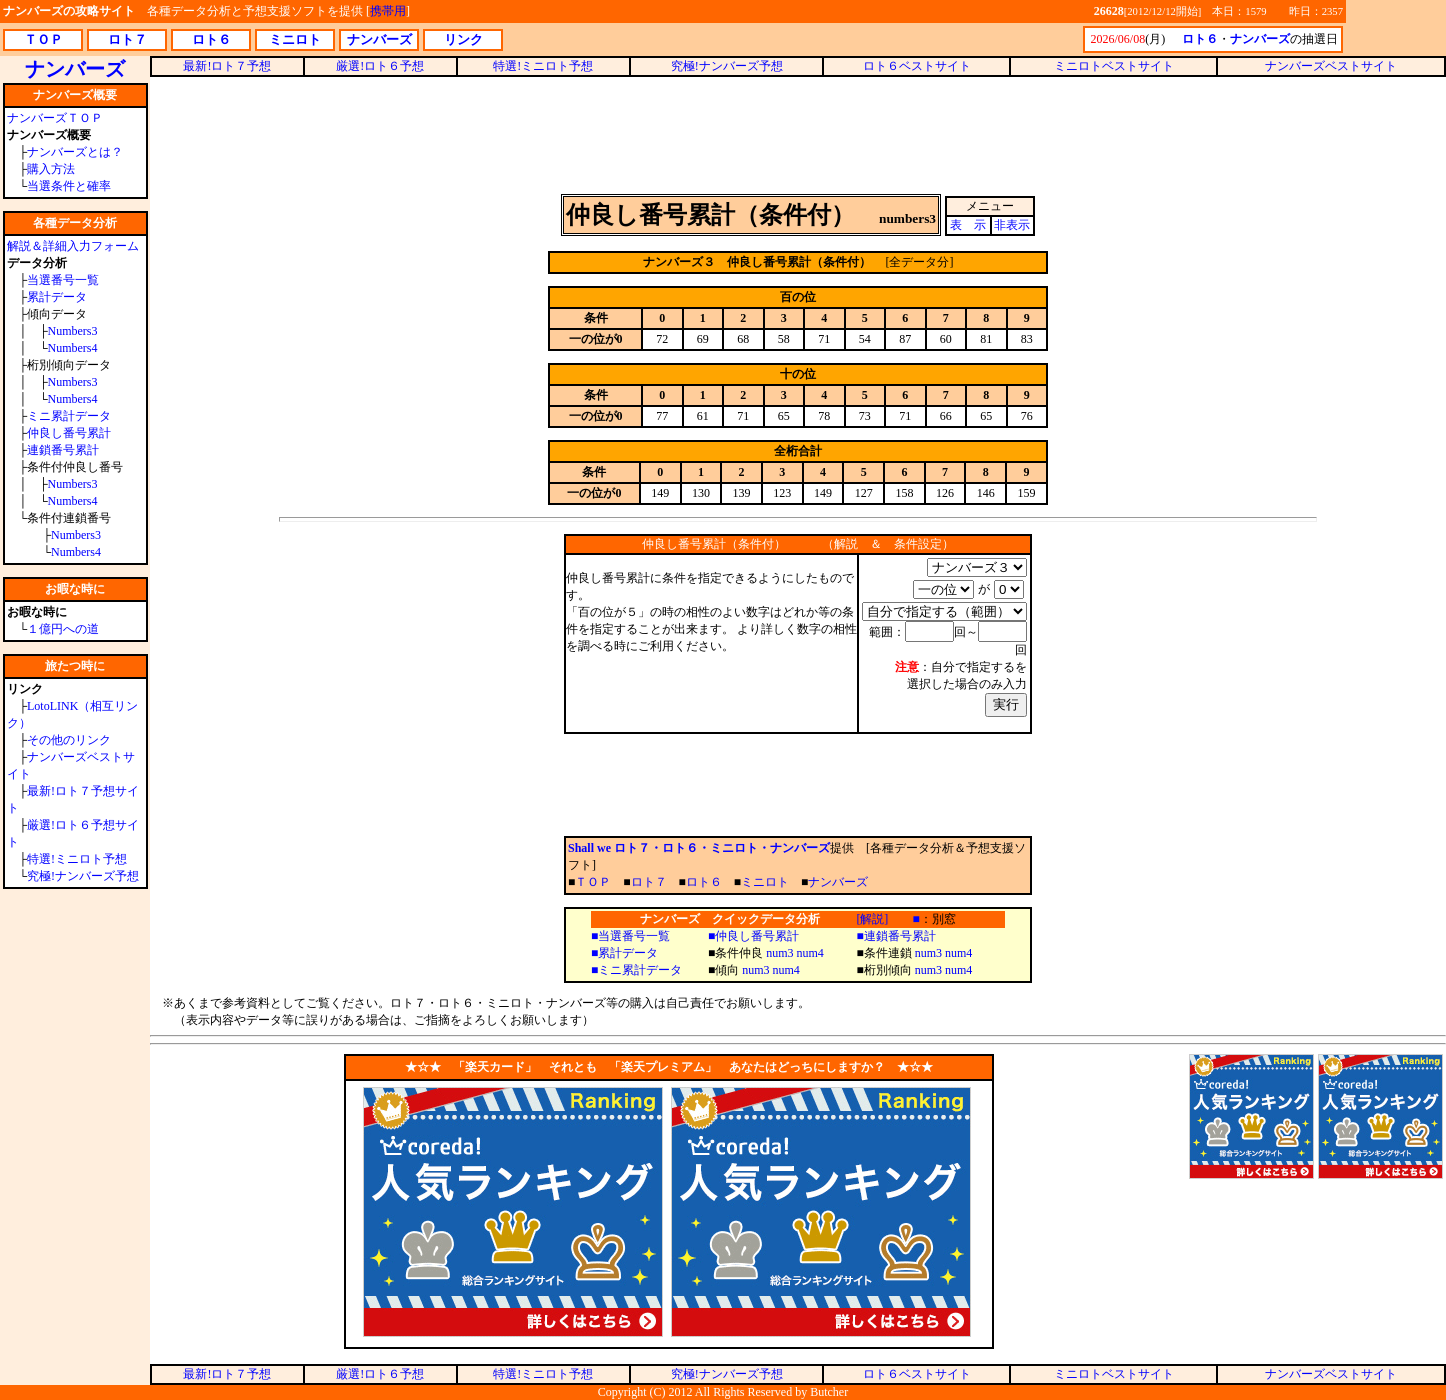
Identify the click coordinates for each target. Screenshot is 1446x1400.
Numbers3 (73, 331)
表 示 (968, 225)
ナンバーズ (838, 882)
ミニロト (765, 882)
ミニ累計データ (69, 416)
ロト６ (704, 882)
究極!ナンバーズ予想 (83, 876)
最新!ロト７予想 (227, 66)
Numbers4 (73, 348)
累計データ (57, 297)
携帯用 (388, 11)
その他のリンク (69, 740)
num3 (779, 953)
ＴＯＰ (593, 882)
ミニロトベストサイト (1114, 66)
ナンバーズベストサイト (1331, 66)
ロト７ (649, 882)
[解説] (872, 919)
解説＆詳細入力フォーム (73, 246)
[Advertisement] (798, 134)
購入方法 (51, 169)
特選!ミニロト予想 (77, 859)
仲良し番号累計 (69, 433)
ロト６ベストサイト (917, 66)
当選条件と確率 (69, 186)
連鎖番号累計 (63, 450)
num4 (810, 953)
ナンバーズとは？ (75, 152)
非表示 (1012, 225)
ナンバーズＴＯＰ (55, 118)
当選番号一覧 (63, 280)
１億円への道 (63, 629)
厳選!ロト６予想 (380, 66)
